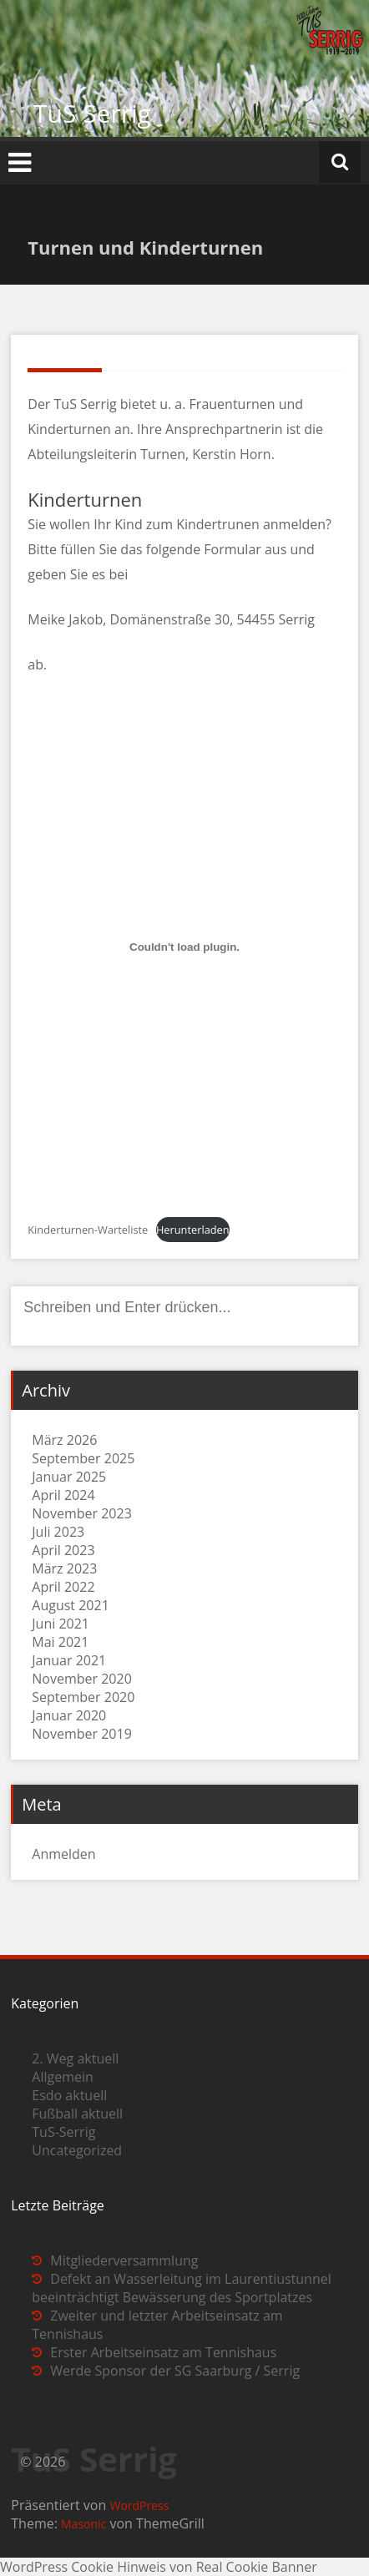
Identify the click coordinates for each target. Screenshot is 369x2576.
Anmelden (63, 1854)
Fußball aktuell (77, 2113)
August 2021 (70, 1605)
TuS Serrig (92, 113)
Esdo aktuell (69, 2095)
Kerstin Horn (231, 454)
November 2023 (82, 1513)
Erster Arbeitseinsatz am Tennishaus (163, 2352)
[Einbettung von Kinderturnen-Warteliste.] (184, 947)
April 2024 (63, 1495)
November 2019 (82, 1734)
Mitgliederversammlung (124, 2260)
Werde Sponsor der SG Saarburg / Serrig (175, 2370)
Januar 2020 (69, 1715)
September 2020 (83, 1697)
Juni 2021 (60, 1623)
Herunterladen (193, 1229)
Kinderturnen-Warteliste (88, 1229)
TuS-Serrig (63, 2132)
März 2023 (64, 1568)
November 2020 (82, 1678)
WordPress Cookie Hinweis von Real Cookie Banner (158, 2567)
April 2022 (63, 1587)
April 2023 (63, 1550)
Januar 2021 (69, 1660)
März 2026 (64, 1440)
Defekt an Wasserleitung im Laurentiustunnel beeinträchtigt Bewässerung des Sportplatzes (181, 2288)
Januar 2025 (69, 1476)
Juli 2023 (58, 1532)
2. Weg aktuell (75, 2058)
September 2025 (83, 1458)
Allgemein (63, 2077)
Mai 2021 (60, 1642)
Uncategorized (77, 2150)
